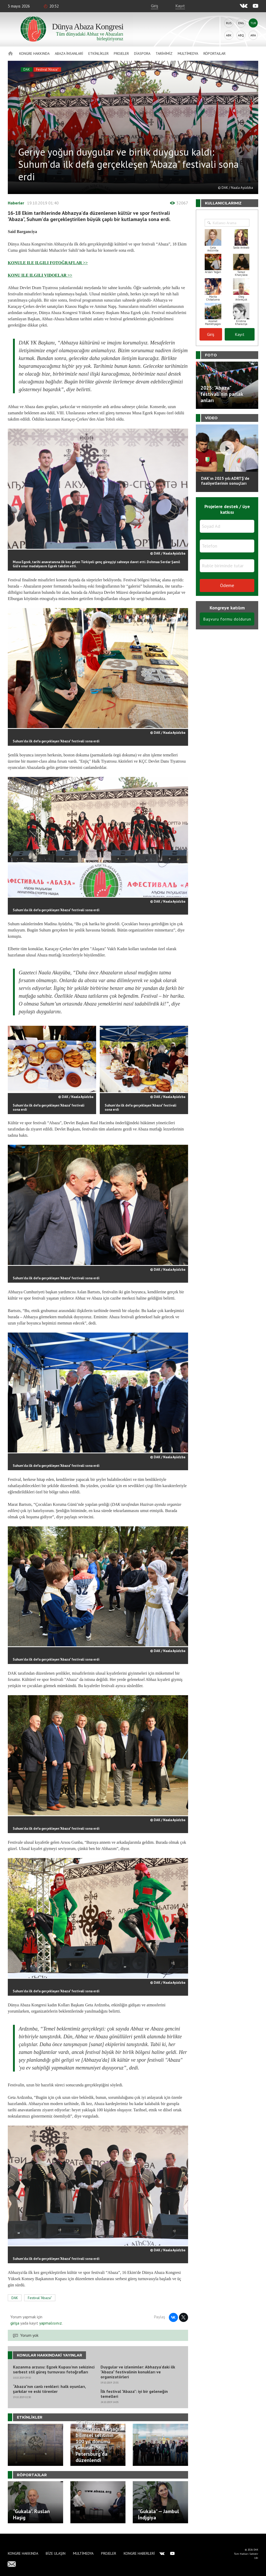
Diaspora (142, 53)
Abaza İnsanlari (69, 53)
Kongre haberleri (139, 2553)
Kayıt (180, 5)
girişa (14, 2323)
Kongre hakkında (34, 53)
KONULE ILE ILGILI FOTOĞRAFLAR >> (48, 263)
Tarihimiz (164, 53)
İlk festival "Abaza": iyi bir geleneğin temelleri (134, 2394)
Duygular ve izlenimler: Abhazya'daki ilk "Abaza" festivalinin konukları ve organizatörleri (138, 2372)
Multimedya (188, 53)
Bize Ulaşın (55, 2553)
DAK (26, 69)
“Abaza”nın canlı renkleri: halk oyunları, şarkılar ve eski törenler (49, 2389)
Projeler (121, 53)
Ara (253, 35)
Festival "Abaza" (47, 69)
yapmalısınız (50, 2323)
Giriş (154, 5)
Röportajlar (214, 53)
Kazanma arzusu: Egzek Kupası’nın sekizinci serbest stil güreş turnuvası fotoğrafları (54, 2369)
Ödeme (227, 585)
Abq (241, 35)
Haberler (16, 202)
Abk (228, 35)
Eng (241, 23)
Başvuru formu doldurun (227, 619)
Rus (229, 23)
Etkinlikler (98, 53)
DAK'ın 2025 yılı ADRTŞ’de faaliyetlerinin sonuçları (225, 481)
